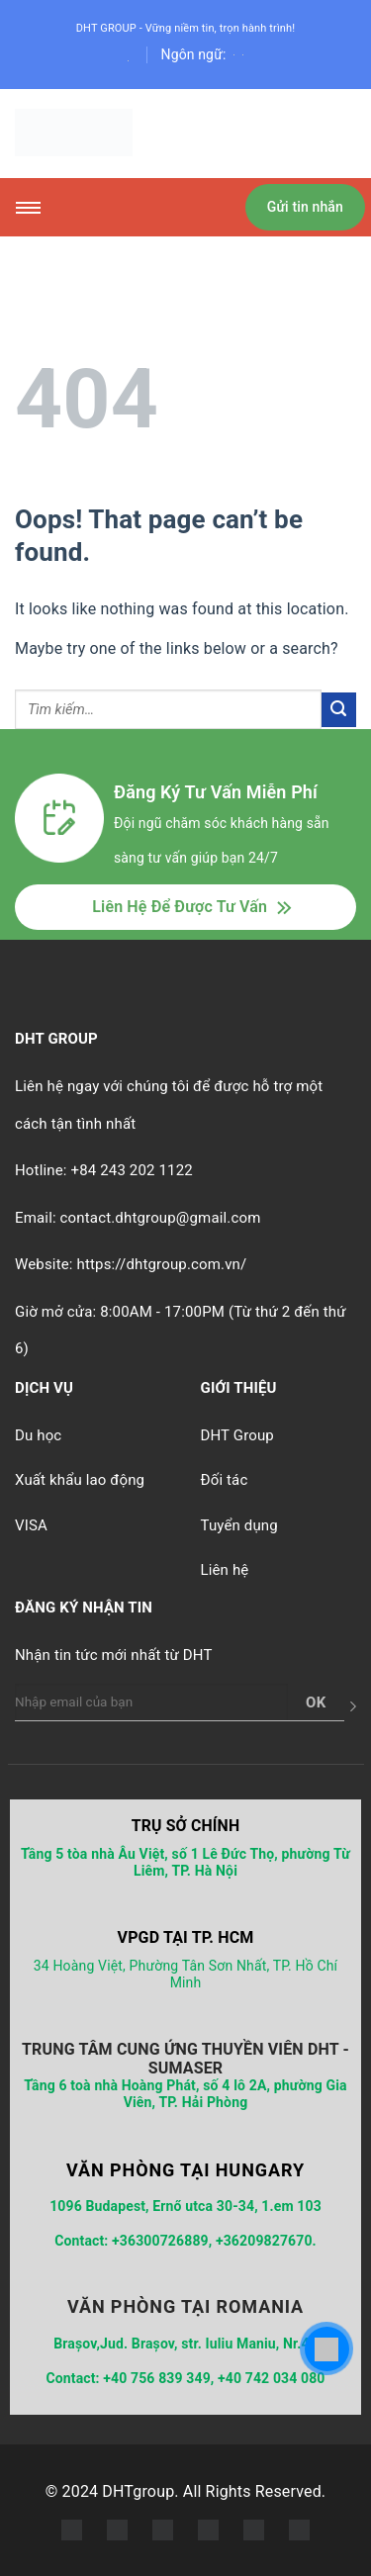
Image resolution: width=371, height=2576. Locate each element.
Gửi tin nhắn (305, 207)
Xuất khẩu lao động (79, 1480)
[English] (233, 54)
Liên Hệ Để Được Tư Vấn (179, 906)
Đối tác (224, 1480)
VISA (31, 1525)
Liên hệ (225, 1570)
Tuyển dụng (239, 1525)
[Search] (128, 60)
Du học (38, 1435)
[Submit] (339, 709)
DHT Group (237, 1435)
